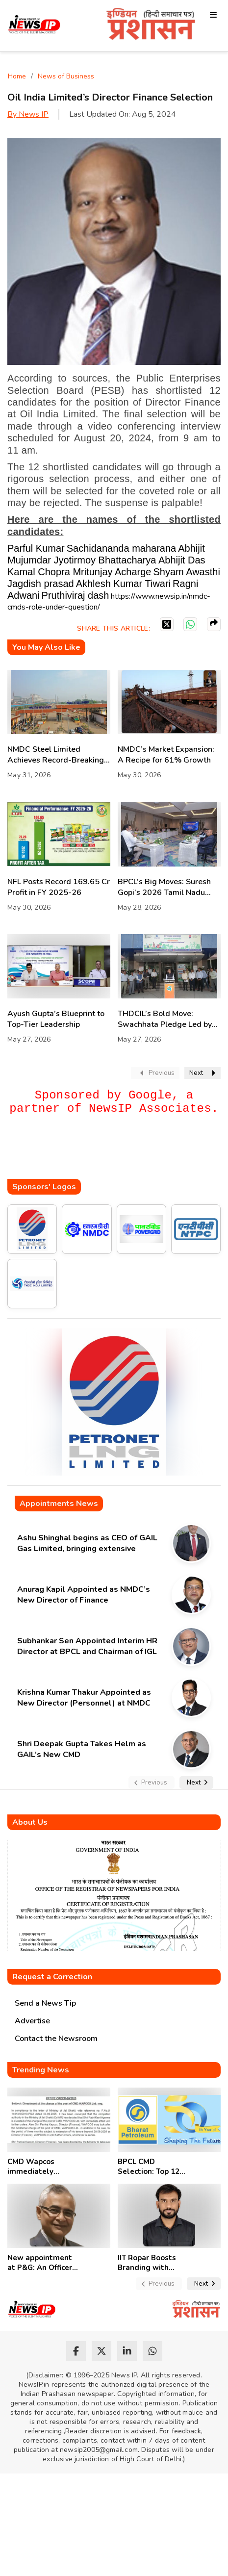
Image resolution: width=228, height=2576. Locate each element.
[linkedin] (127, 2351)
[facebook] (76, 2351)
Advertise (32, 2020)
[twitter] (101, 2351)
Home (17, 76)
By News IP (28, 114)
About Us (30, 1822)
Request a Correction (52, 1976)
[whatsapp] (152, 2351)
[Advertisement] (117, 1159)
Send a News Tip (45, 2003)
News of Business (66, 76)
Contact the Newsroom (56, 2038)
